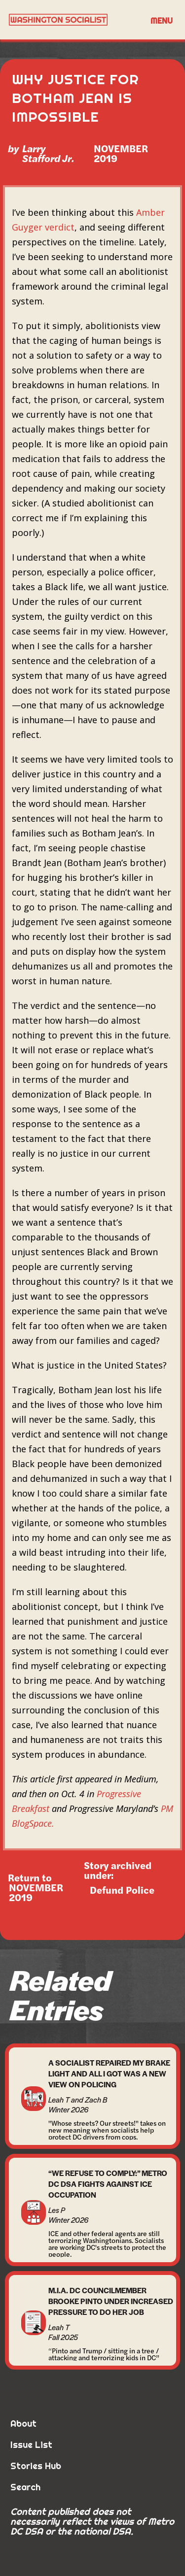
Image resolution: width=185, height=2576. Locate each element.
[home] (73, 20)
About (23, 2423)
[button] (162, 20)
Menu (161, 21)
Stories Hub (35, 2466)
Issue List (31, 2444)
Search (25, 2487)
